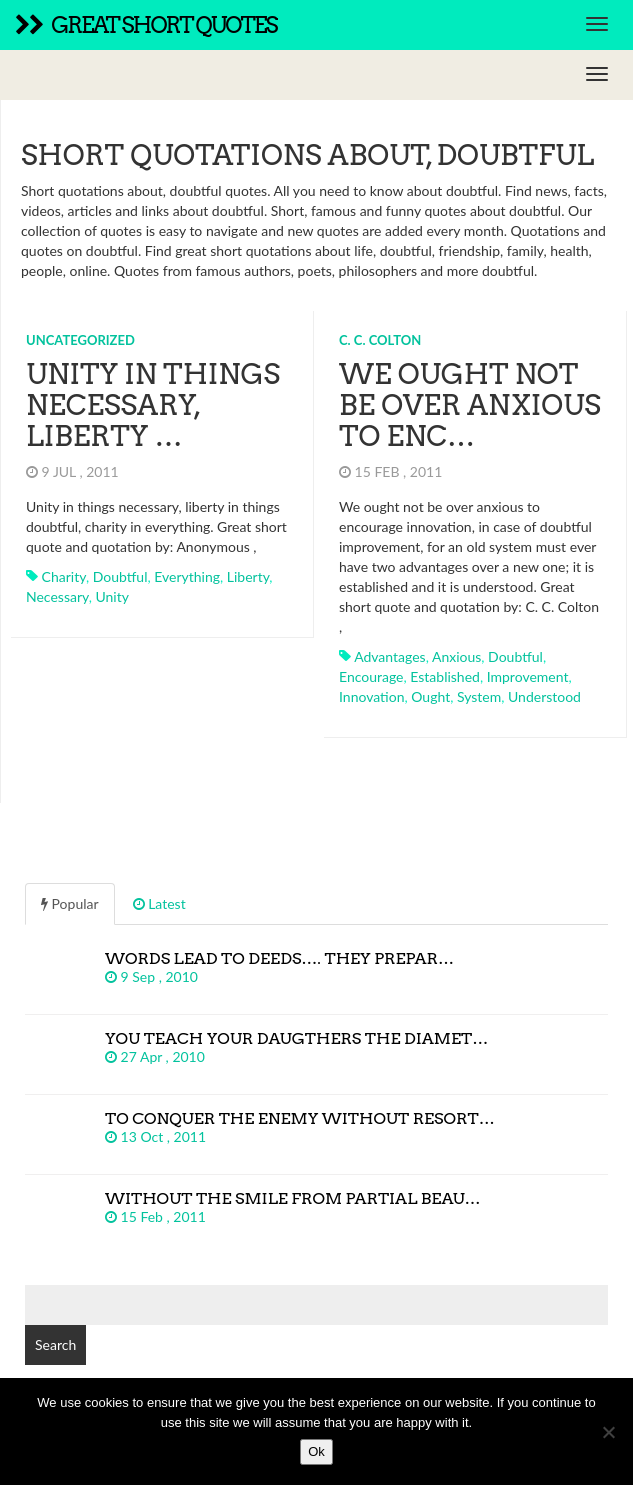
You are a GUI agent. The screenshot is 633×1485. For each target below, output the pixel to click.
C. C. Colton (380, 340)
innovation (372, 696)
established (445, 676)
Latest (159, 903)
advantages (390, 656)
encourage (371, 676)
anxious (456, 656)
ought (430, 696)
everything (187, 576)
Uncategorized (80, 340)
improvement (528, 676)
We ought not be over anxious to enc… (470, 405)
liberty (248, 576)
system (479, 696)
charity (64, 576)
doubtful (120, 576)
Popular (70, 903)
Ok (316, 1451)
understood (544, 696)
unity (112, 596)
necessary (57, 596)
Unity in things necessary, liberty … (153, 405)
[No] (608, 1432)
